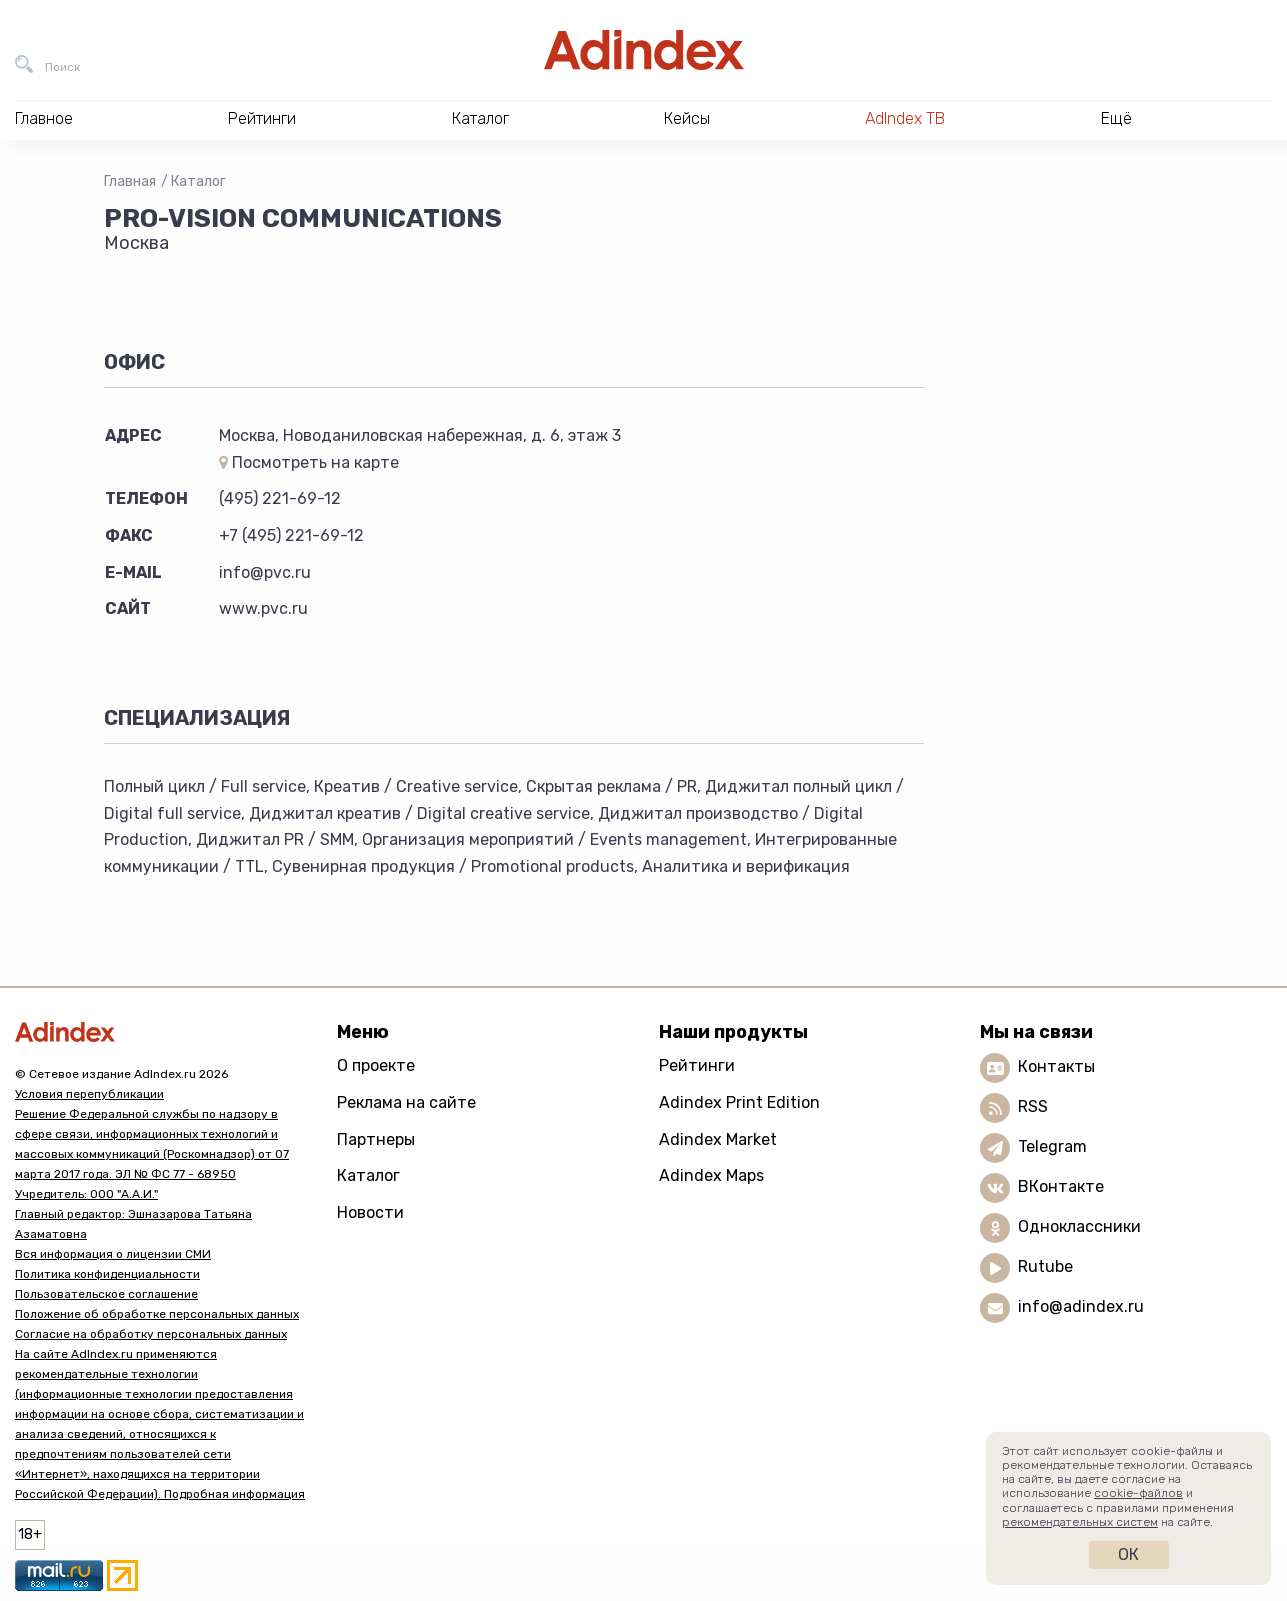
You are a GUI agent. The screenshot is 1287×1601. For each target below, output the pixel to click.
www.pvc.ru (263, 608)
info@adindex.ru (1081, 1307)
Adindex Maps (711, 1175)
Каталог (198, 181)
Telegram (1052, 1147)
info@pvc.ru (265, 572)
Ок (1128, 1554)
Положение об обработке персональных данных (157, 1314)
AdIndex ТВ (905, 118)
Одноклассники (1079, 1227)
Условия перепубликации (89, 1094)
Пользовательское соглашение (106, 1294)
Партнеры (376, 1139)
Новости (370, 1212)
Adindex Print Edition (739, 1102)
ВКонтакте (1061, 1187)
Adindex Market (718, 1139)
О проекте (376, 1065)
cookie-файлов (1138, 1493)
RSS (1033, 1107)
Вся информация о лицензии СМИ (113, 1254)
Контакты (1056, 1067)
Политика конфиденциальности (107, 1274)
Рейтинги (697, 1065)
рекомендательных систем (1080, 1522)
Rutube (1045, 1267)
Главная (130, 181)
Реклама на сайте (406, 1102)
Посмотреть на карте (309, 462)
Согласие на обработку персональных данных (151, 1334)
